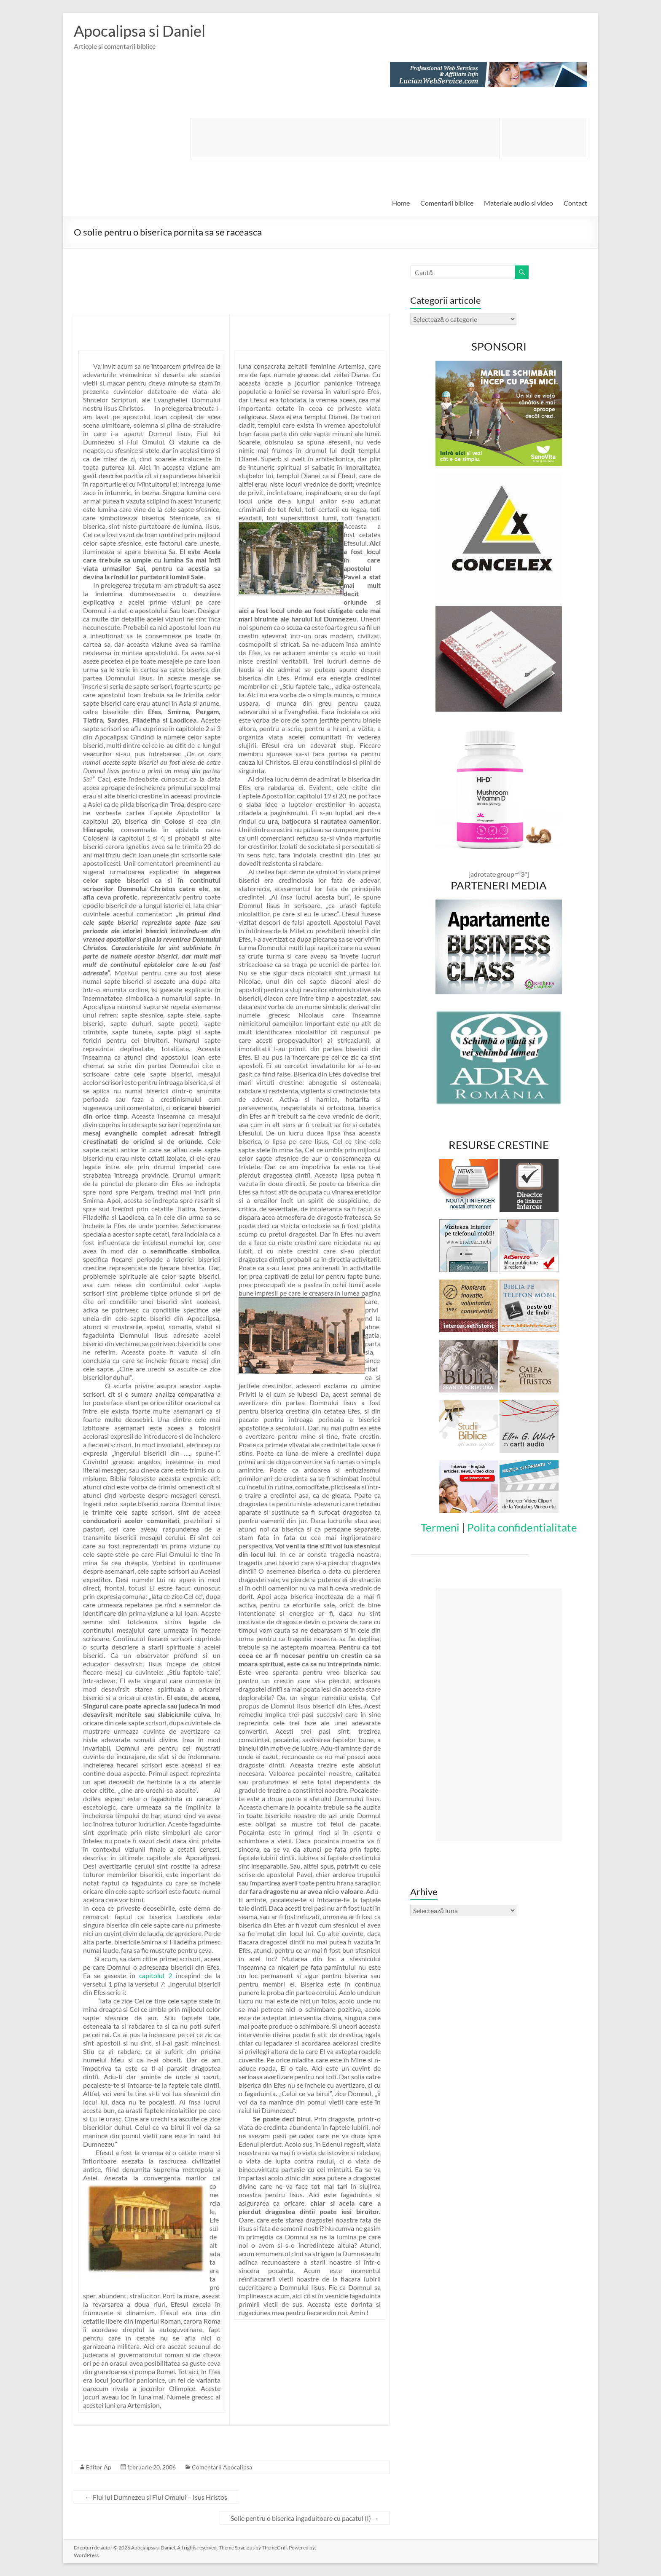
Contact (575, 203)
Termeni (440, 1527)
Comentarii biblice (446, 203)
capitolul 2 (155, 1975)
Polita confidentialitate (522, 1527)
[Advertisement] (345, 138)
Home (401, 203)
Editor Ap (98, 2467)
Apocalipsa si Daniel (139, 30)
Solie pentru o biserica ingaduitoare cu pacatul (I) (305, 2518)
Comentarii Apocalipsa (222, 2467)
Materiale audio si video (518, 203)
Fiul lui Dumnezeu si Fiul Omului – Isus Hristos (156, 2497)
